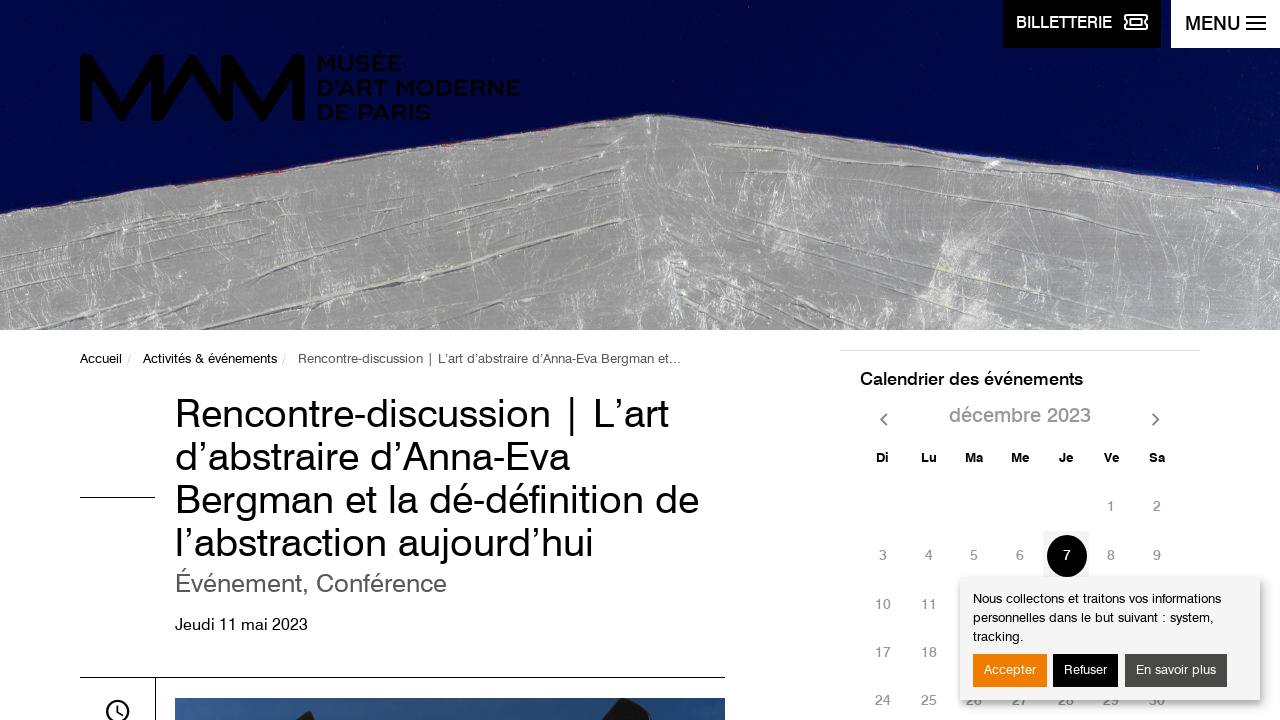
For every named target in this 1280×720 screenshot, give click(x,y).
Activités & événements (210, 359)
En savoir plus (1176, 670)
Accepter (1010, 670)
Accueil (101, 359)
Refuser (1085, 670)
